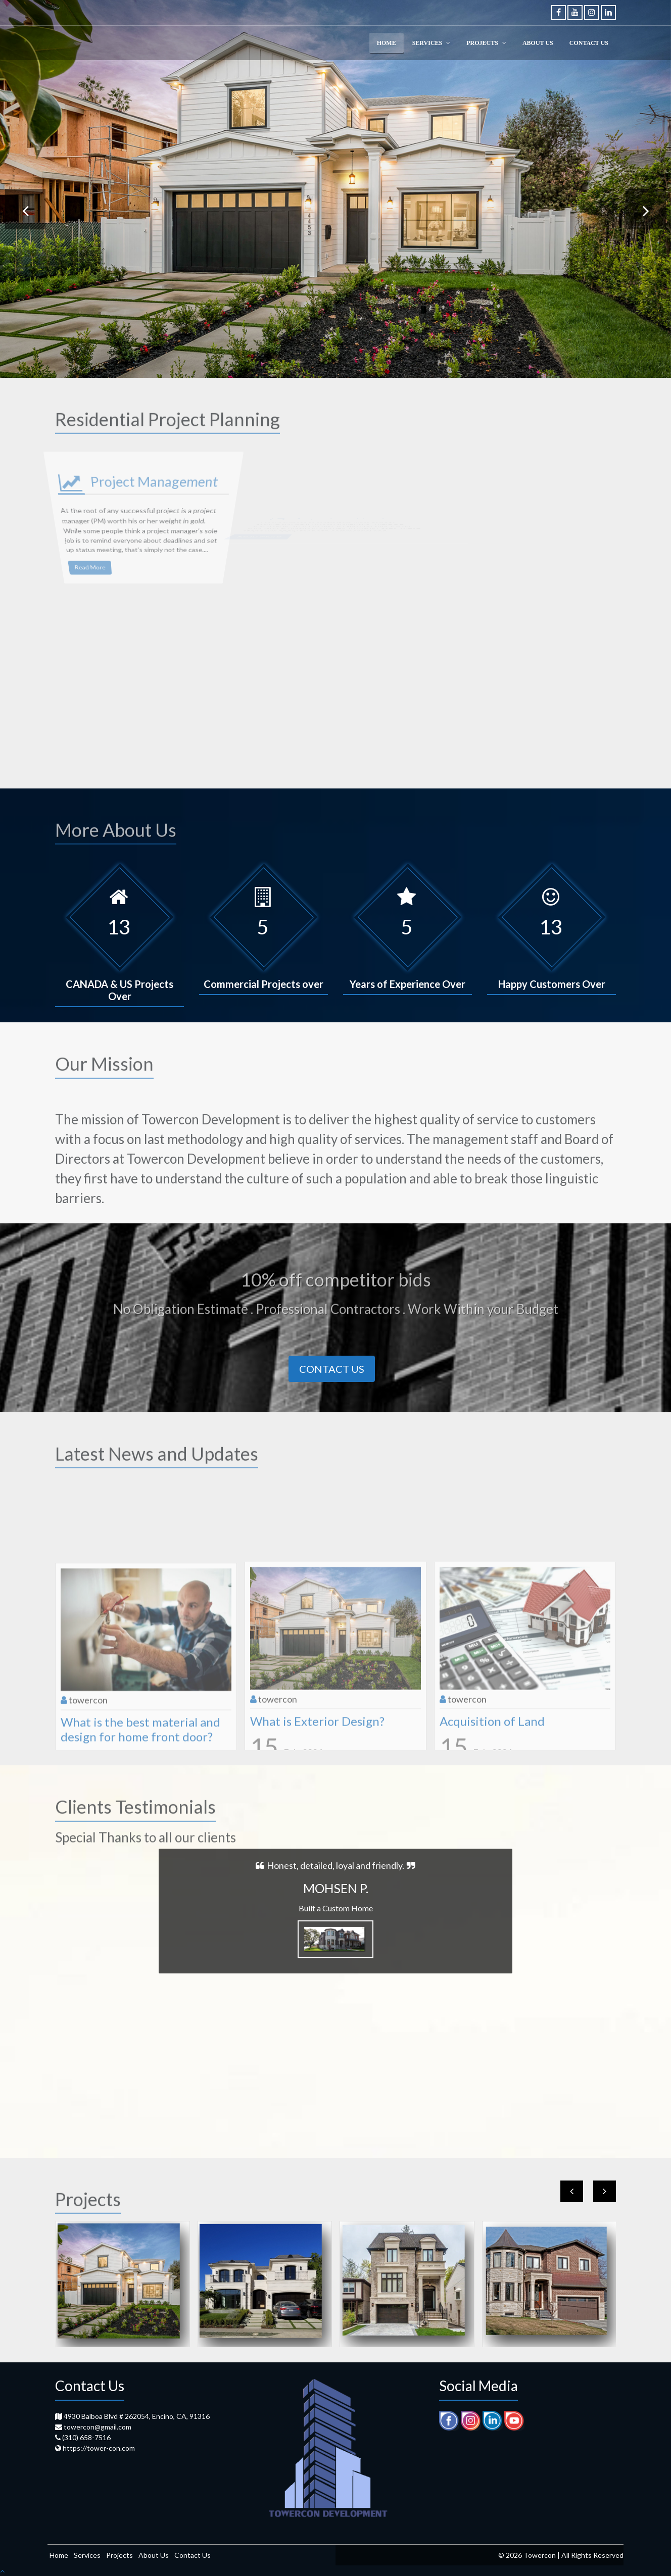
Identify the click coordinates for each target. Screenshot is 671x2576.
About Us (153, 2555)
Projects (119, 2555)
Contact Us (331, 1369)
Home (59, 2555)
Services (87, 2555)
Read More (66, 528)
